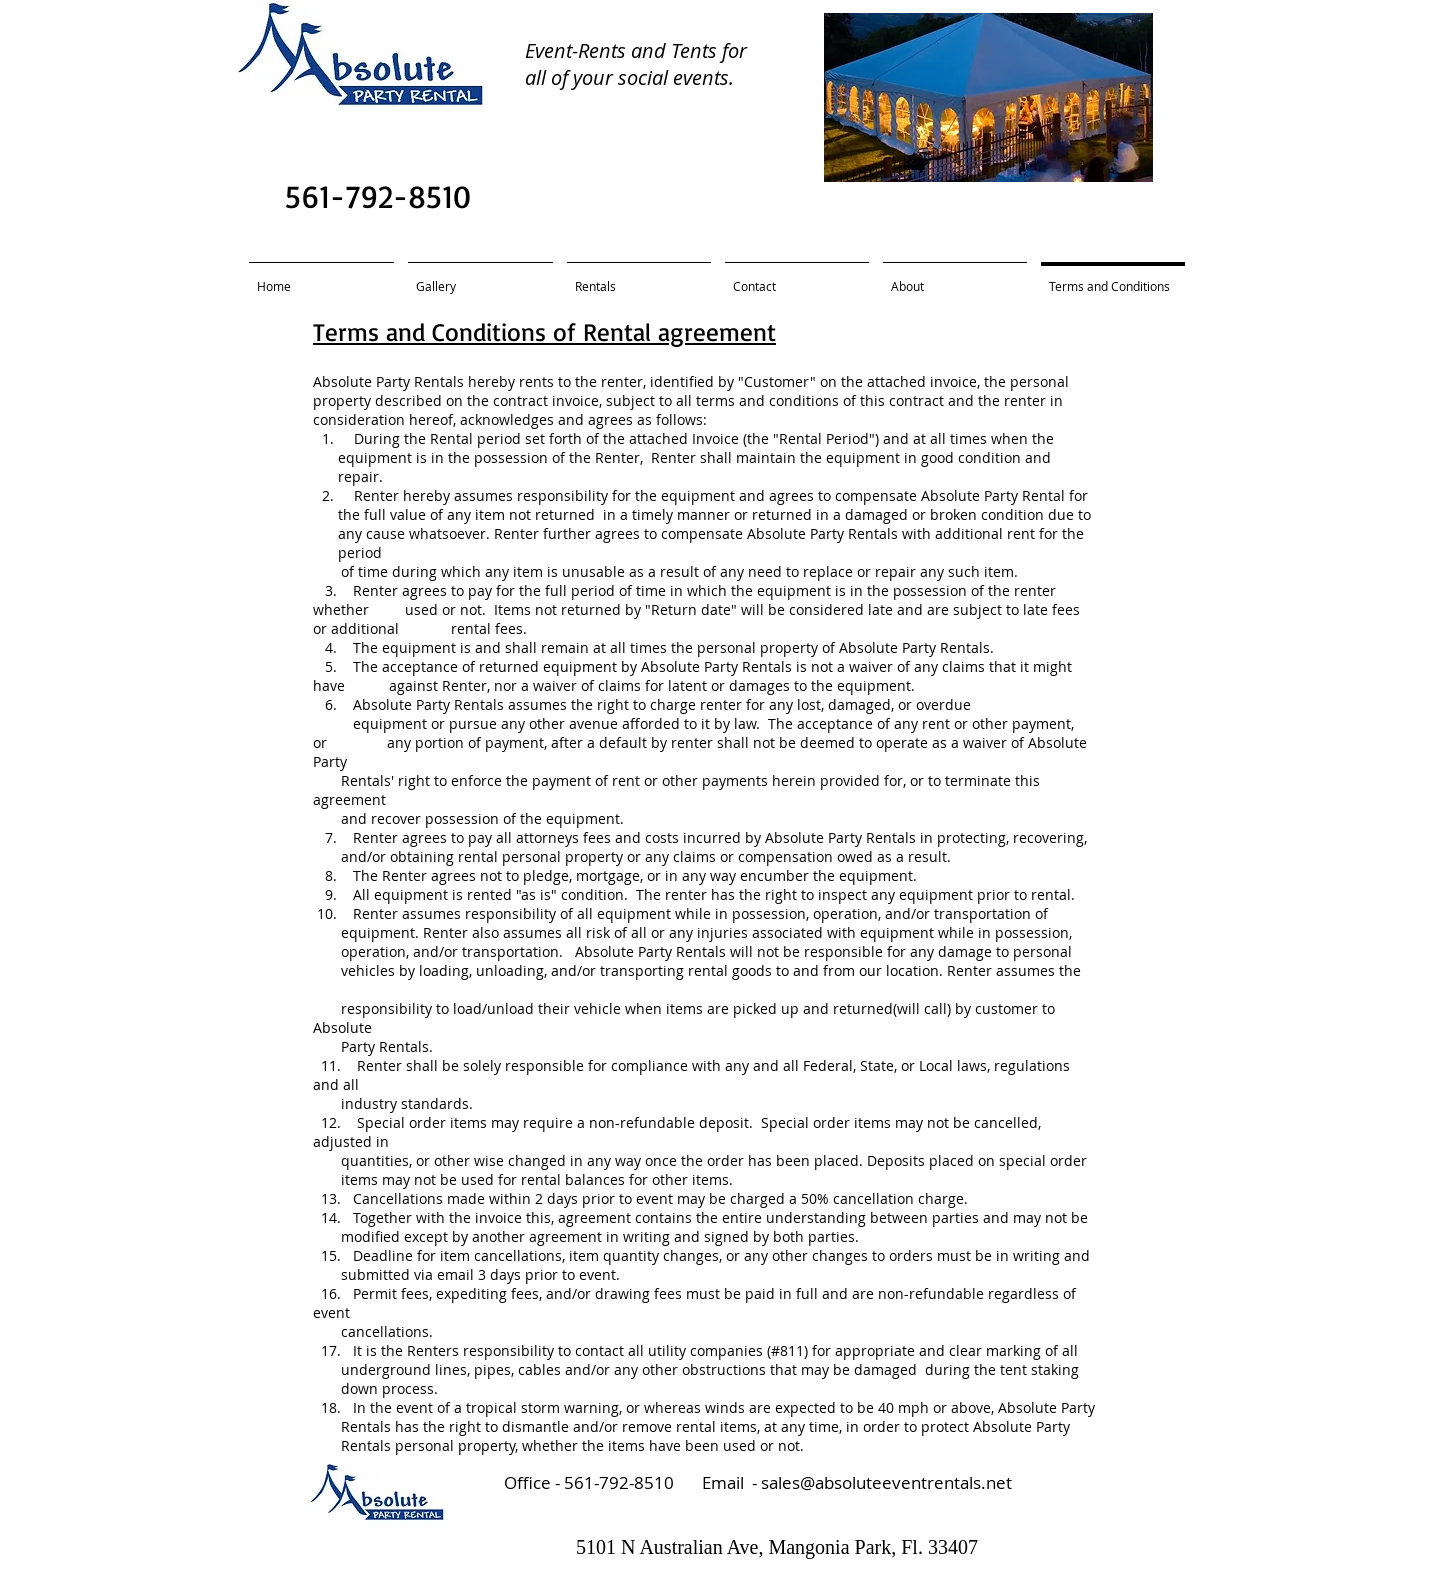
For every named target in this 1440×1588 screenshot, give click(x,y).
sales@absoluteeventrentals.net (886, 1482)
